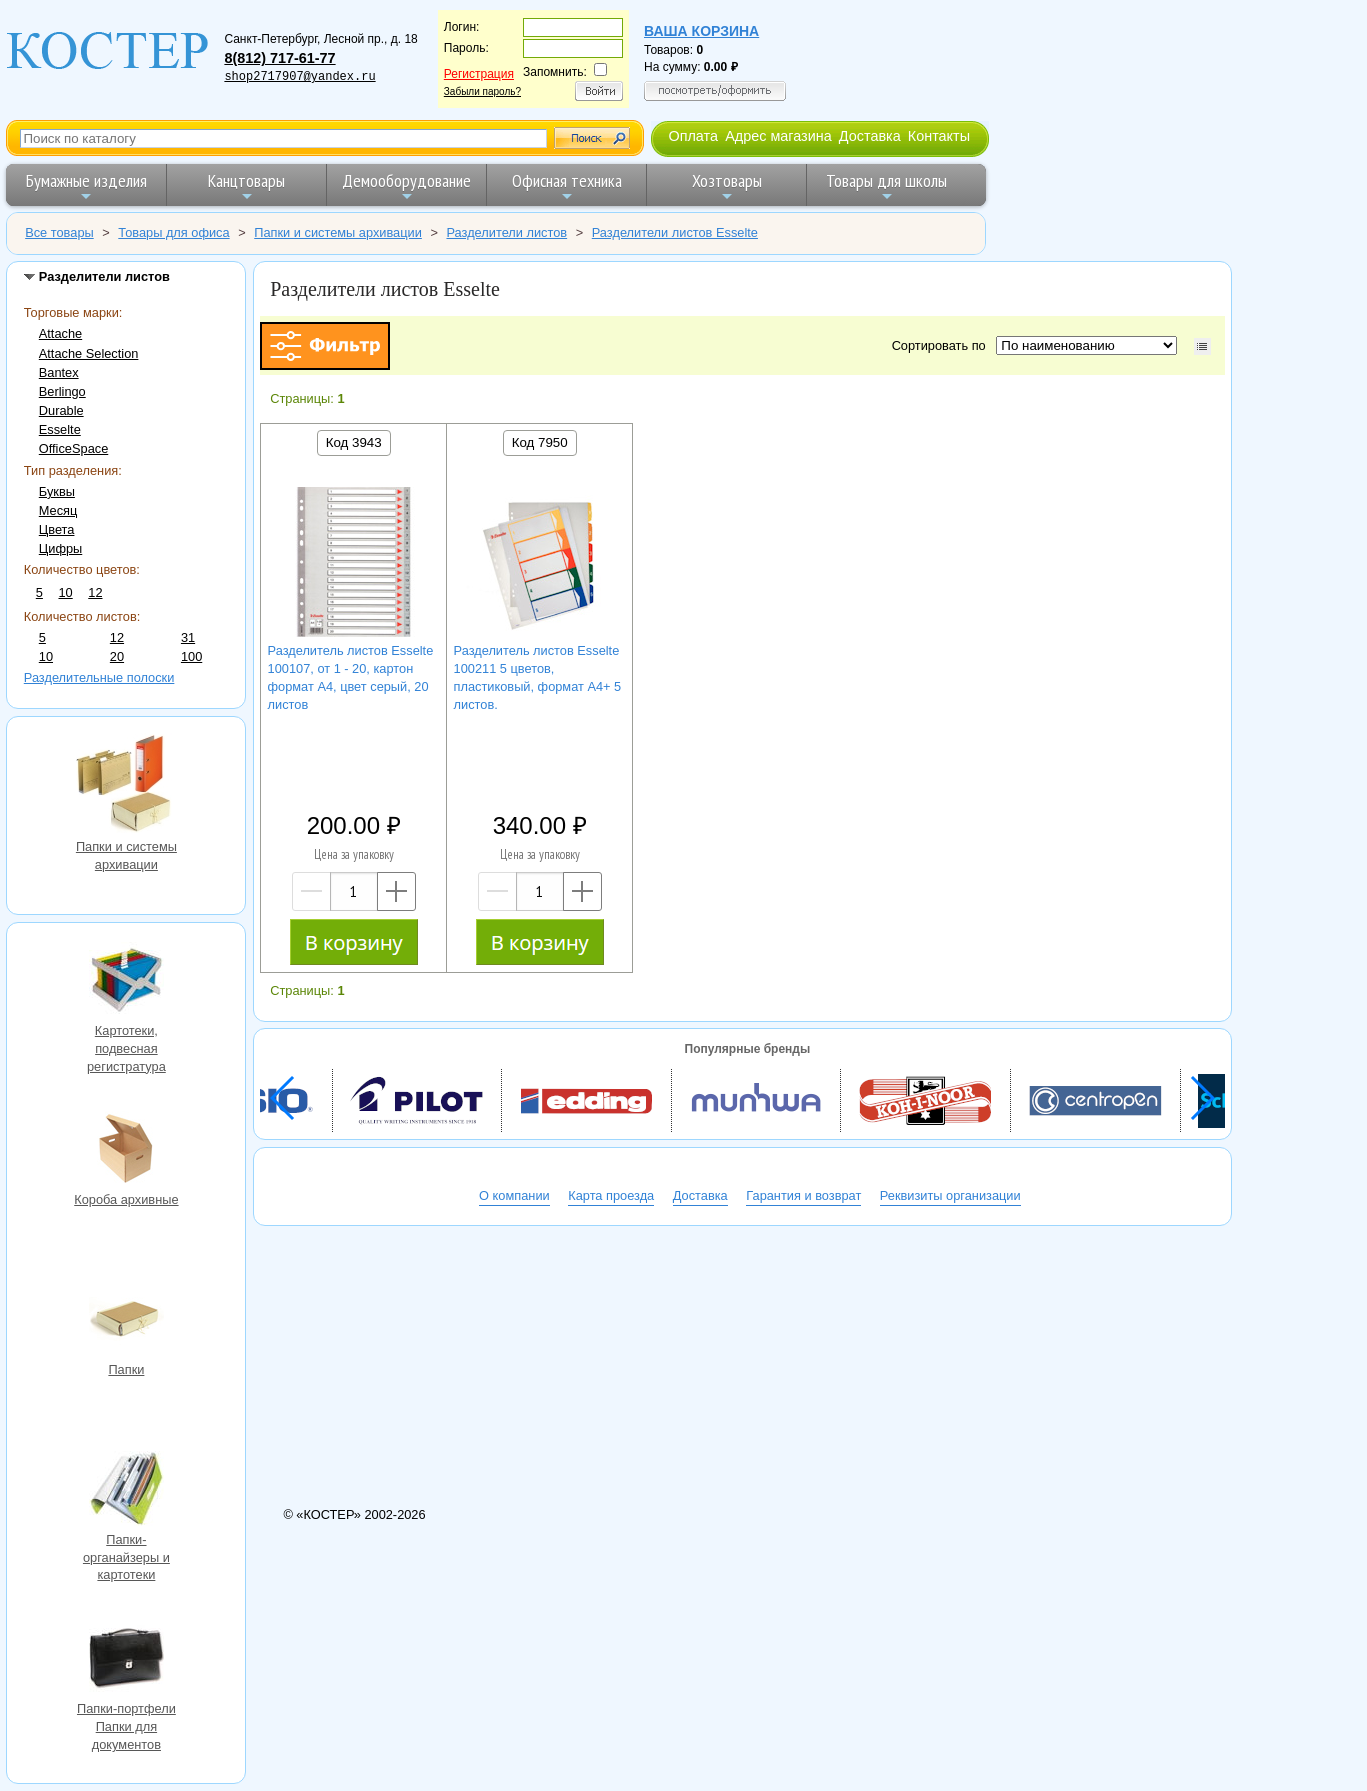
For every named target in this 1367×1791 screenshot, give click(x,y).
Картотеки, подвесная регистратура (126, 982)
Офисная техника (567, 186)
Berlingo (62, 391)
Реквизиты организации (950, 1195)
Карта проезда (611, 1195)
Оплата (693, 136)
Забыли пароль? (482, 91)
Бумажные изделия (86, 186)
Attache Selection (89, 353)
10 (65, 592)
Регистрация (479, 74)
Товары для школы (886, 186)
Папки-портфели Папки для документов (126, 1660)
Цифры (60, 548)
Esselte (60, 429)
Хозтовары (727, 186)
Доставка (870, 136)
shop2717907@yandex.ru (299, 77)
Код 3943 (354, 442)
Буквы (57, 491)
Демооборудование (406, 186)
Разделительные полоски (99, 677)
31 (188, 637)
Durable (61, 410)
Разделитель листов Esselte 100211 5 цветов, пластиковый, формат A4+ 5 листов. (538, 677)
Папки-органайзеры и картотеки (126, 1491)
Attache (60, 333)
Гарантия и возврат (803, 1195)
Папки (126, 1321)
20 (117, 656)
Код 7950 (540, 442)
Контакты (939, 136)
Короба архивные (126, 1151)
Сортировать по (942, 345)
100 (191, 656)
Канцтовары (246, 186)
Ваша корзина (701, 31)
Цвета (57, 529)
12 (95, 592)
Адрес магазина (778, 136)
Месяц (58, 510)
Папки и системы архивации (126, 785)
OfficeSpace (73, 448)
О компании (514, 1195)
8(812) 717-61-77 (279, 58)
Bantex (59, 372)
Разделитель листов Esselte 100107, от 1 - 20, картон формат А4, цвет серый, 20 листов (351, 677)
